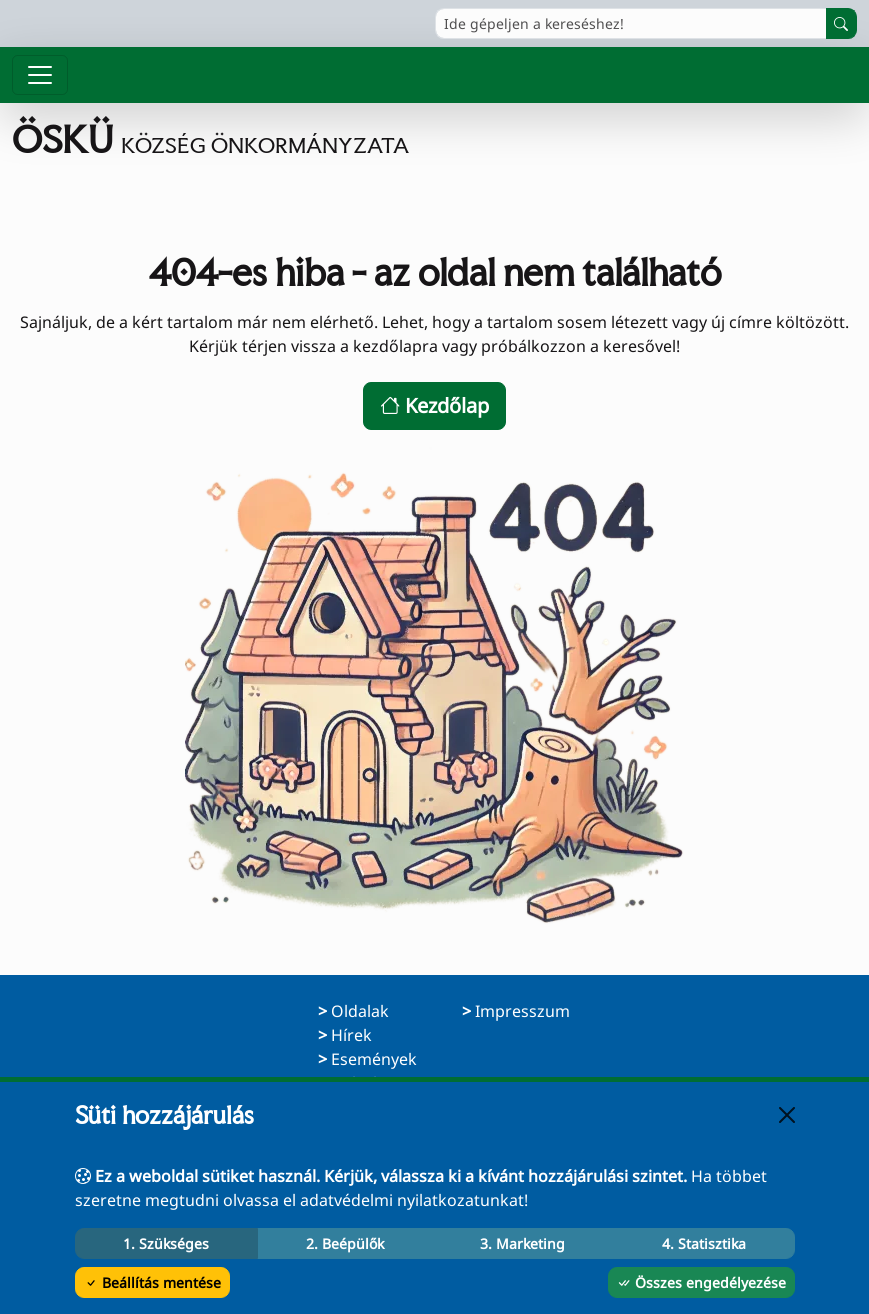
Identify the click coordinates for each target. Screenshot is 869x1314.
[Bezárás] (787, 1115)
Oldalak (360, 1011)
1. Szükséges (166, 1243)
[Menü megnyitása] (40, 75)
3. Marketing (522, 1243)
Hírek (351, 1035)
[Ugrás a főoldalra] (210, 140)
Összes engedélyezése (701, 1282)
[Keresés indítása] (841, 23)
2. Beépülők (345, 1243)
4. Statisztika (704, 1243)
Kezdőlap (434, 405)
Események (374, 1059)
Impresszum (522, 1010)
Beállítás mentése (152, 1282)
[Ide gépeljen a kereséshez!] (631, 23)
